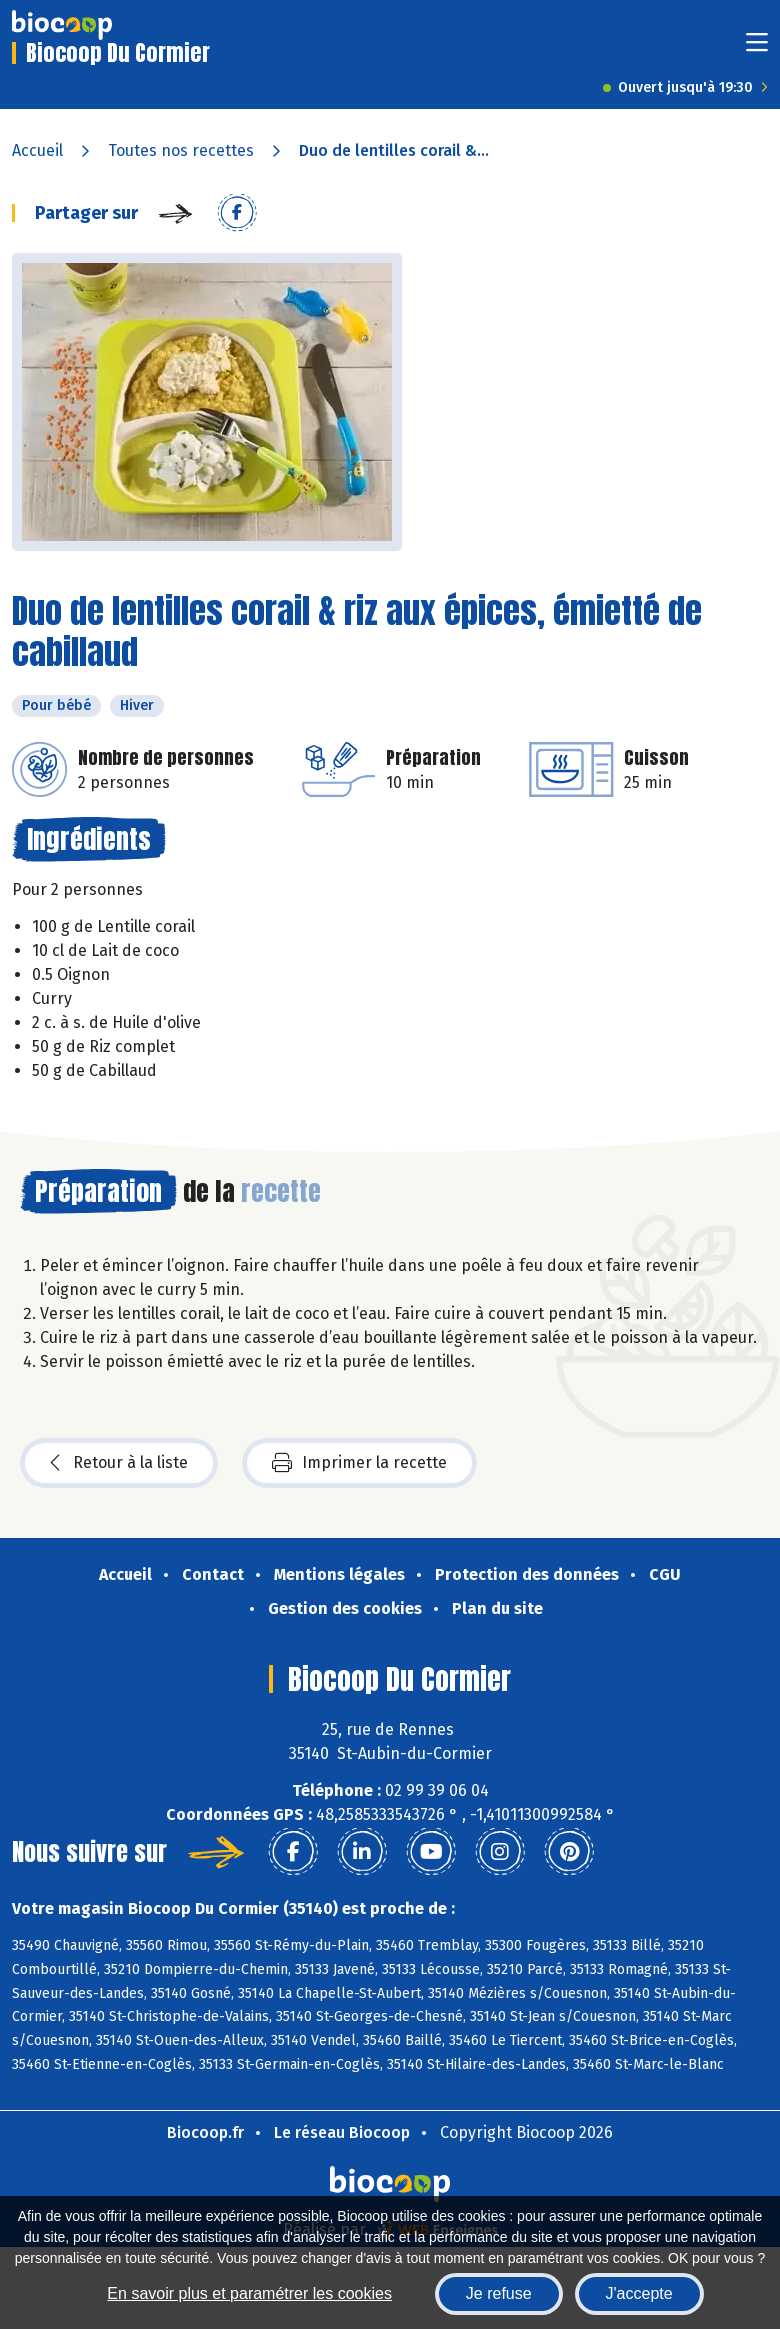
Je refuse (499, 2293)
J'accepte (639, 2293)
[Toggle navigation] (757, 48)
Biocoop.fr (205, 2132)
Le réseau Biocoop (342, 2132)
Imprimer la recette (359, 1463)
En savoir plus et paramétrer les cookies (249, 2293)
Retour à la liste (119, 1463)
